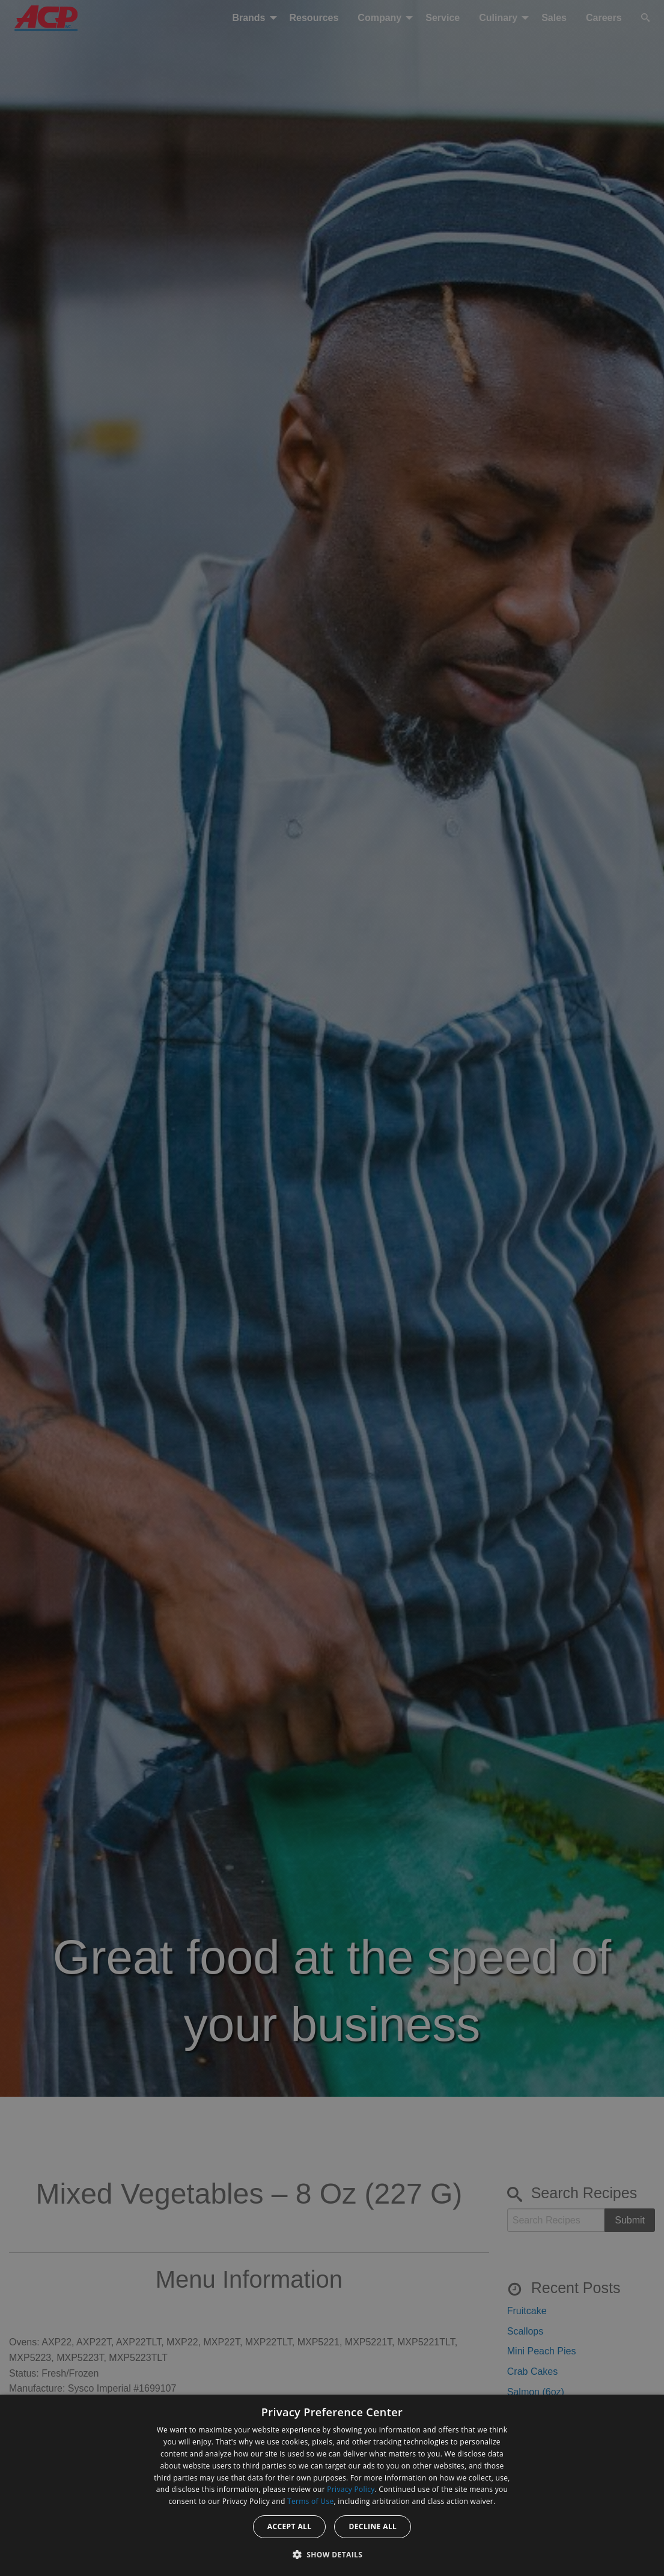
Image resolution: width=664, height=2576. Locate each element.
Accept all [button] (289, 2526)
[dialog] (332, 2485)
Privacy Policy (350, 2489)
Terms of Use (310, 2501)
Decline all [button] (373, 2526)
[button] (332, 2554)
